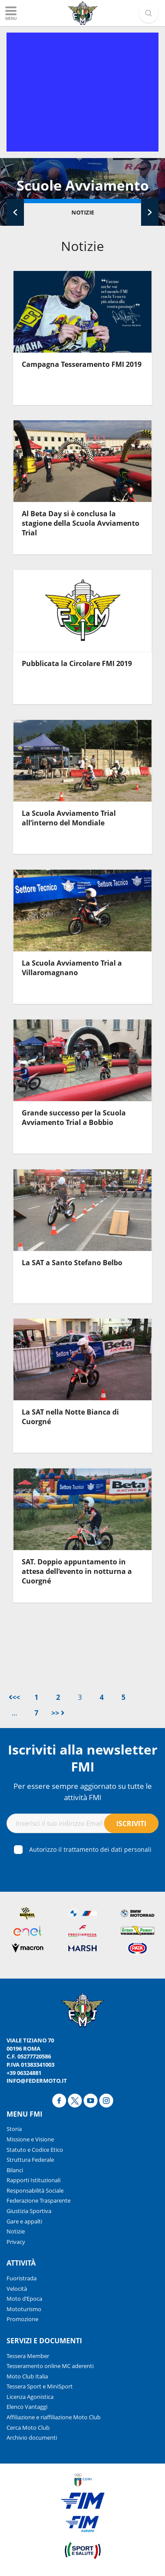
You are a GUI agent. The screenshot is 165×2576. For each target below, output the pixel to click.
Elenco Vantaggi (27, 2407)
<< (14, 1697)
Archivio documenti (32, 2437)
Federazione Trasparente (39, 2200)
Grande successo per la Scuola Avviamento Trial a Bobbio (74, 1117)
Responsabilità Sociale (35, 2190)
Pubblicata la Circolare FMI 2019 (77, 663)
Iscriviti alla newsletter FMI (83, 1758)
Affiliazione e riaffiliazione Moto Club (54, 2417)
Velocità (17, 2288)
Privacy (16, 2242)
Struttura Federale (30, 2160)
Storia (14, 2129)
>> (57, 1713)
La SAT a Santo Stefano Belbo (72, 1262)
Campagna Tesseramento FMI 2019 (81, 364)
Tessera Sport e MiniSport (40, 2386)
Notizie (82, 212)
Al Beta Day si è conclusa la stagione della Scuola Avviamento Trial (80, 523)
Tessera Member (28, 2356)
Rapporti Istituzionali (34, 2180)
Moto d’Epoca (24, 2298)
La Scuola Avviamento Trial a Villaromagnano (72, 967)
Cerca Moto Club (28, 2427)
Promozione (22, 2319)
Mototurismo (24, 2309)
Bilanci (15, 2170)
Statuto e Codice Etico (35, 2150)
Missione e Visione (30, 2139)
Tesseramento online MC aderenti (50, 2366)
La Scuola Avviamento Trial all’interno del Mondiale (69, 818)
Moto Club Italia (27, 2376)
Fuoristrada (22, 2278)
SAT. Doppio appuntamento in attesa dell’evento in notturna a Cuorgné (77, 1571)
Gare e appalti (24, 2221)
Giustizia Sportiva (29, 2211)
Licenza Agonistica (30, 2397)
